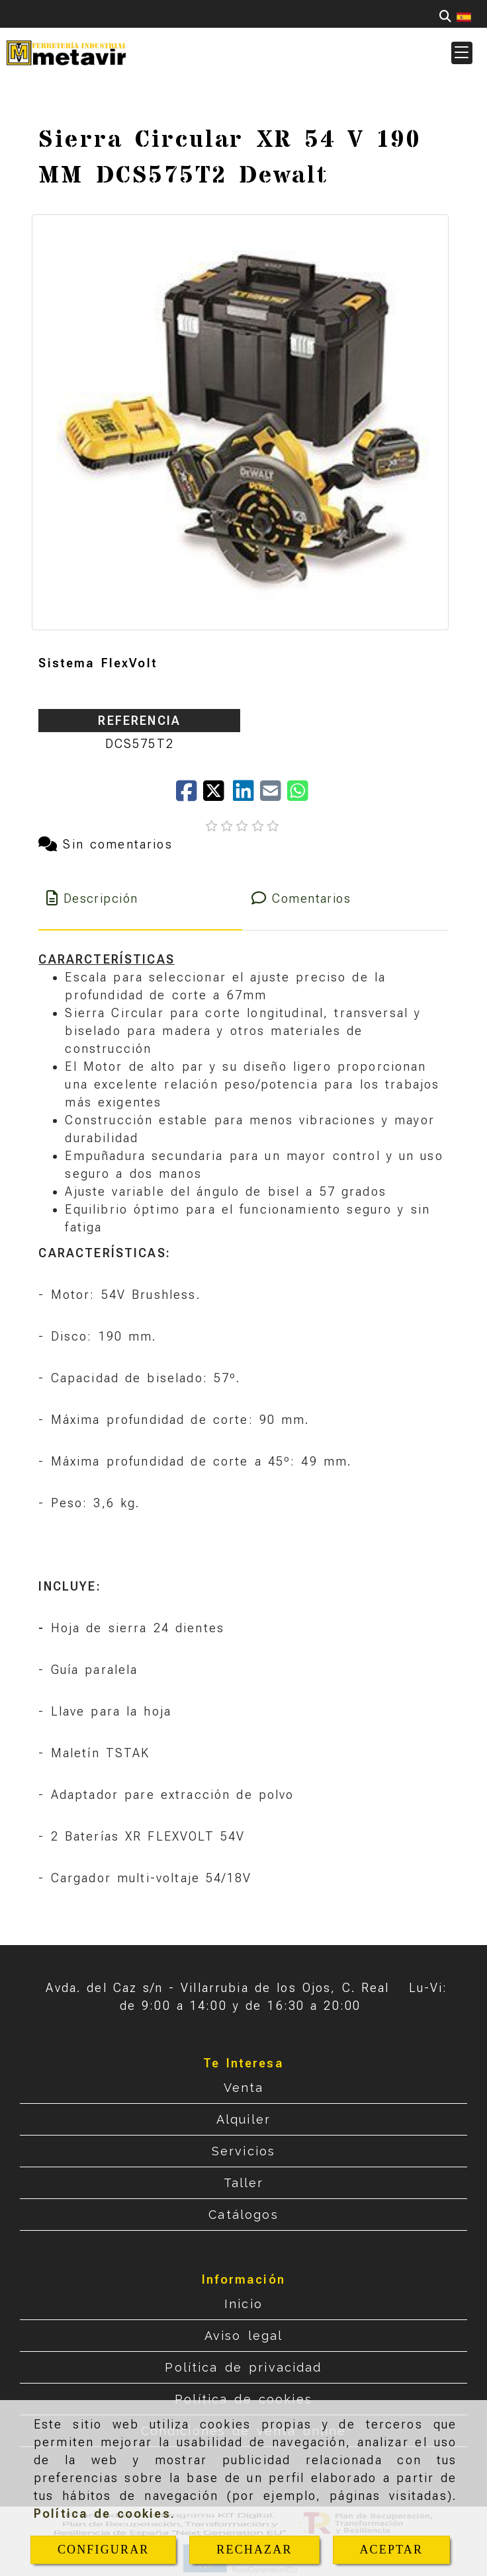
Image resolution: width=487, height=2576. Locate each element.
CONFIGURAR (104, 2549)
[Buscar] (445, 16)
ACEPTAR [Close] (391, 2549)
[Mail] (273, 795)
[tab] (140, 898)
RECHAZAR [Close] (254, 2549)
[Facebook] (189, 795)
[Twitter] (218, 795)
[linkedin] (246, 795)
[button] (461, 53)
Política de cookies (102, 2513)
